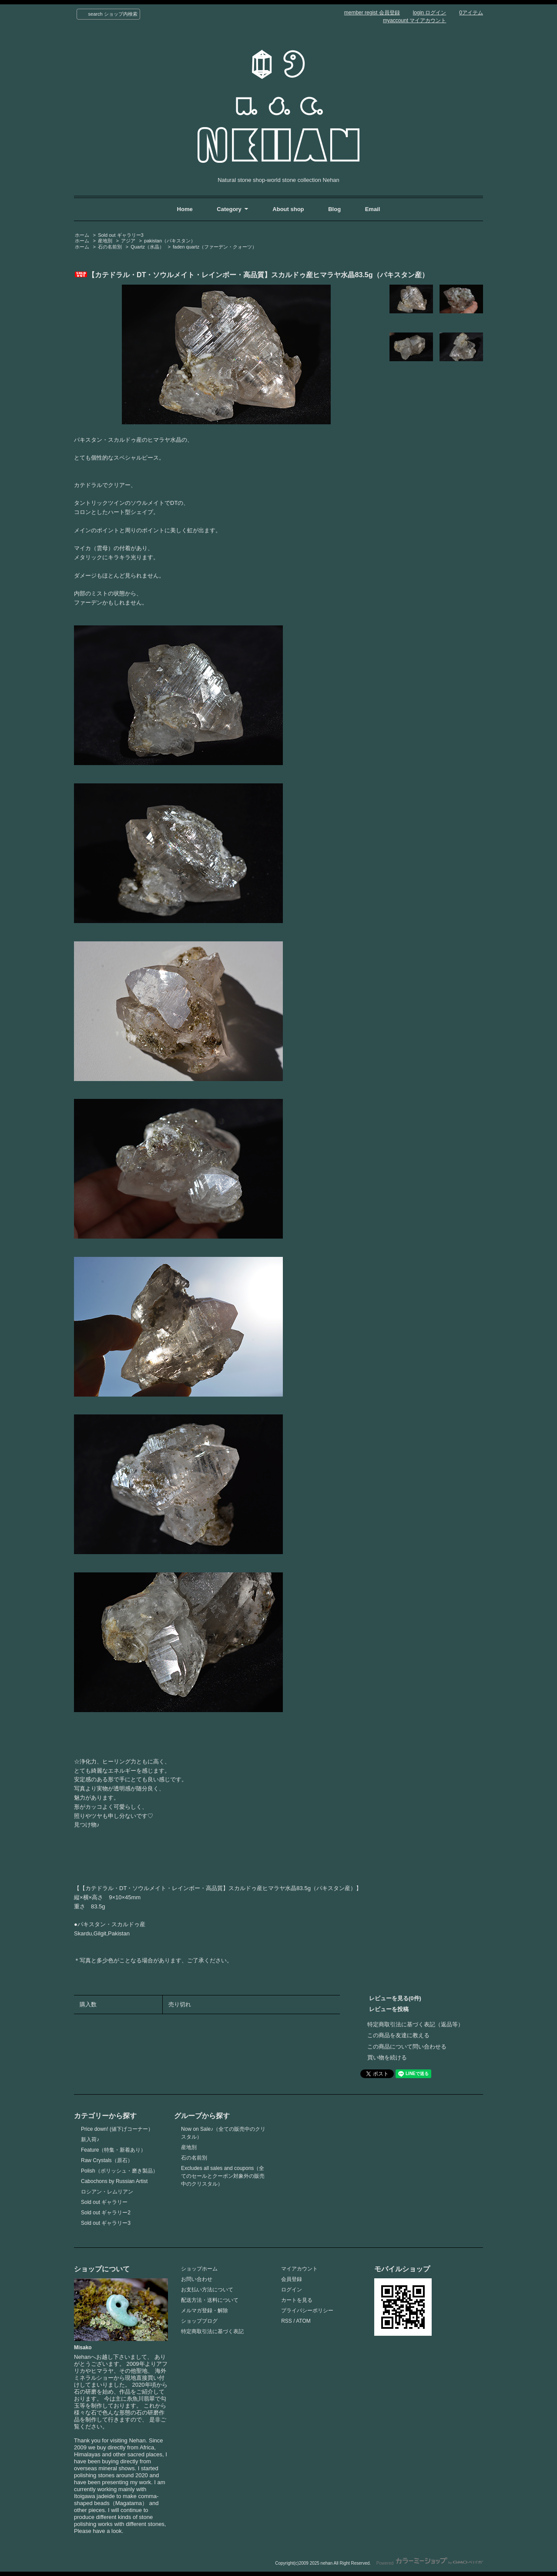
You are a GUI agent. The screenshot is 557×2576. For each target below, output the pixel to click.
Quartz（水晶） (147, 246)
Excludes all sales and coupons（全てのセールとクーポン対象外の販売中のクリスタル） (223, 2176)
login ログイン (429, 13)
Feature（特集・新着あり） (113, 2150)
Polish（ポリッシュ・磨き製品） (119, 2171)
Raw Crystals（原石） (107, 2160)
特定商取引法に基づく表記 (212, 2331)
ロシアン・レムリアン (107, 2192)
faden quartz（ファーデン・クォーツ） (215, 246)
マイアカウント (299, 2269)
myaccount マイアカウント (414, 20)
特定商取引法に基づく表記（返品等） (415, 2024)
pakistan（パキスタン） (169, 240)
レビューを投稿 (389, 2009)
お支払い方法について (207, 2290)
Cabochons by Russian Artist (114, 2181)
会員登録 (291, 2279)
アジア (128, 240)
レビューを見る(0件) (395, 1998)
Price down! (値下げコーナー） (117, 2129)
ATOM (303, 2321)
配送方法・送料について (209, 2300)
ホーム (82, 235)
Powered (429, 2563)
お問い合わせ (196, 2279)
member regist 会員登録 (372, 13)
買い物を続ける (387, 2057)
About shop (288, 209)
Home (185, 209)
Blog (335, 209)
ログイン (291, 2290)
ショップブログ (199, 2321)
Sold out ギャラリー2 (106, 2213)
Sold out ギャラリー (104, 2202)
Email (372, 209)
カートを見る (296, 2300)
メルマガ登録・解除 (204, 2310)
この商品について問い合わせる (406, 2046)
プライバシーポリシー (307, 2310)
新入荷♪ (90, 2139)
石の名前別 (110, 246)
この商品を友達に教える (398, 2035)
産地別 (105, 240)
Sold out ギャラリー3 (120, 235)
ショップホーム (199, 2269)
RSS (286, 2321)
